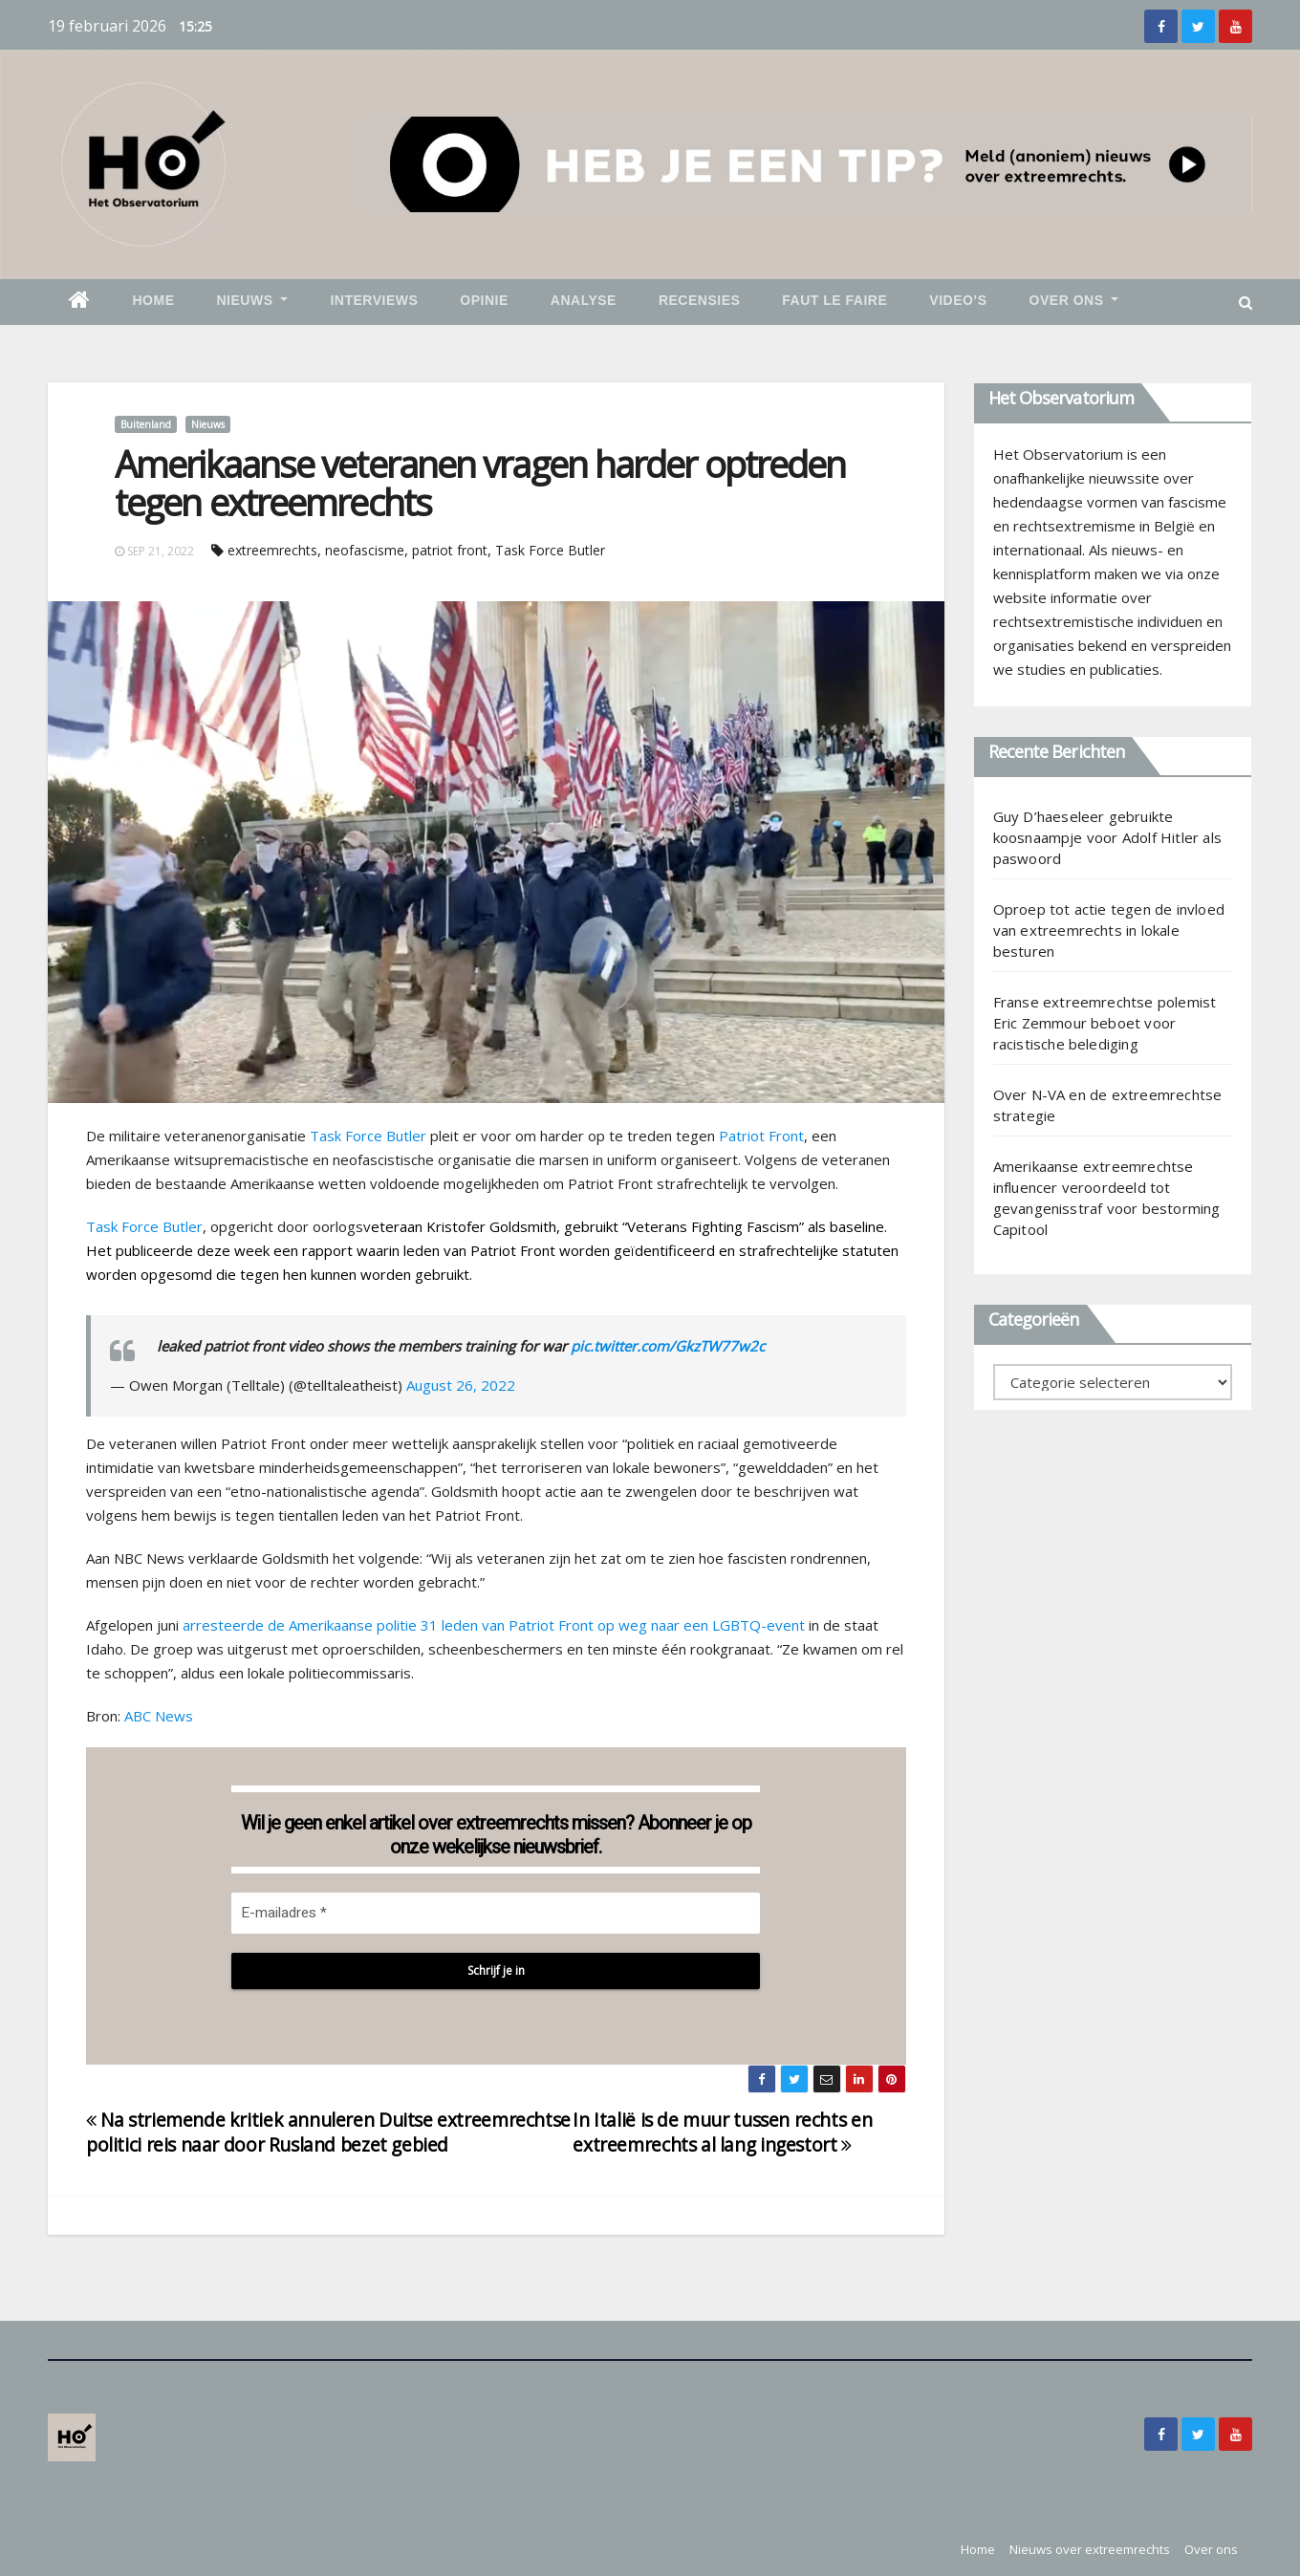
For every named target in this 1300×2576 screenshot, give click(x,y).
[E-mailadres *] (495, 1913)
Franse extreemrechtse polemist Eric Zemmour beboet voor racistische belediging (1105, 1022)
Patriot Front (761, 1135)
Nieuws (253, 300)
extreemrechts (272, 550)
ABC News (158, 1715)
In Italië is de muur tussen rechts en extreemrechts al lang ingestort (722, 2132)
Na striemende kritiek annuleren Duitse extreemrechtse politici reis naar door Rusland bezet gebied (328, 2132)
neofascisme (364, 550)
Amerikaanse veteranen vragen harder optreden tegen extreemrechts (480, 483)
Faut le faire (834, 300)
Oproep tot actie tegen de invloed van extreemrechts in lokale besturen (1109, 930)
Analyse (584, 300)
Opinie (484, 300)
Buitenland (145, 424)
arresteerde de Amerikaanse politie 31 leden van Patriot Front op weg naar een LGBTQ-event (494, 1624)
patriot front (450, 550)
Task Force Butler (550, 550)
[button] (1245, 302)
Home (154, 300)
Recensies (699, 300)
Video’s (957, 300)
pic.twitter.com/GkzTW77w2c (668, 1345)
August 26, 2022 (460, 1385)
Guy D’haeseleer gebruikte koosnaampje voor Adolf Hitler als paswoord (1108, 837)
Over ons (1074, 300)
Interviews (374, 300)
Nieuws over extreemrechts (1089, 2549)
